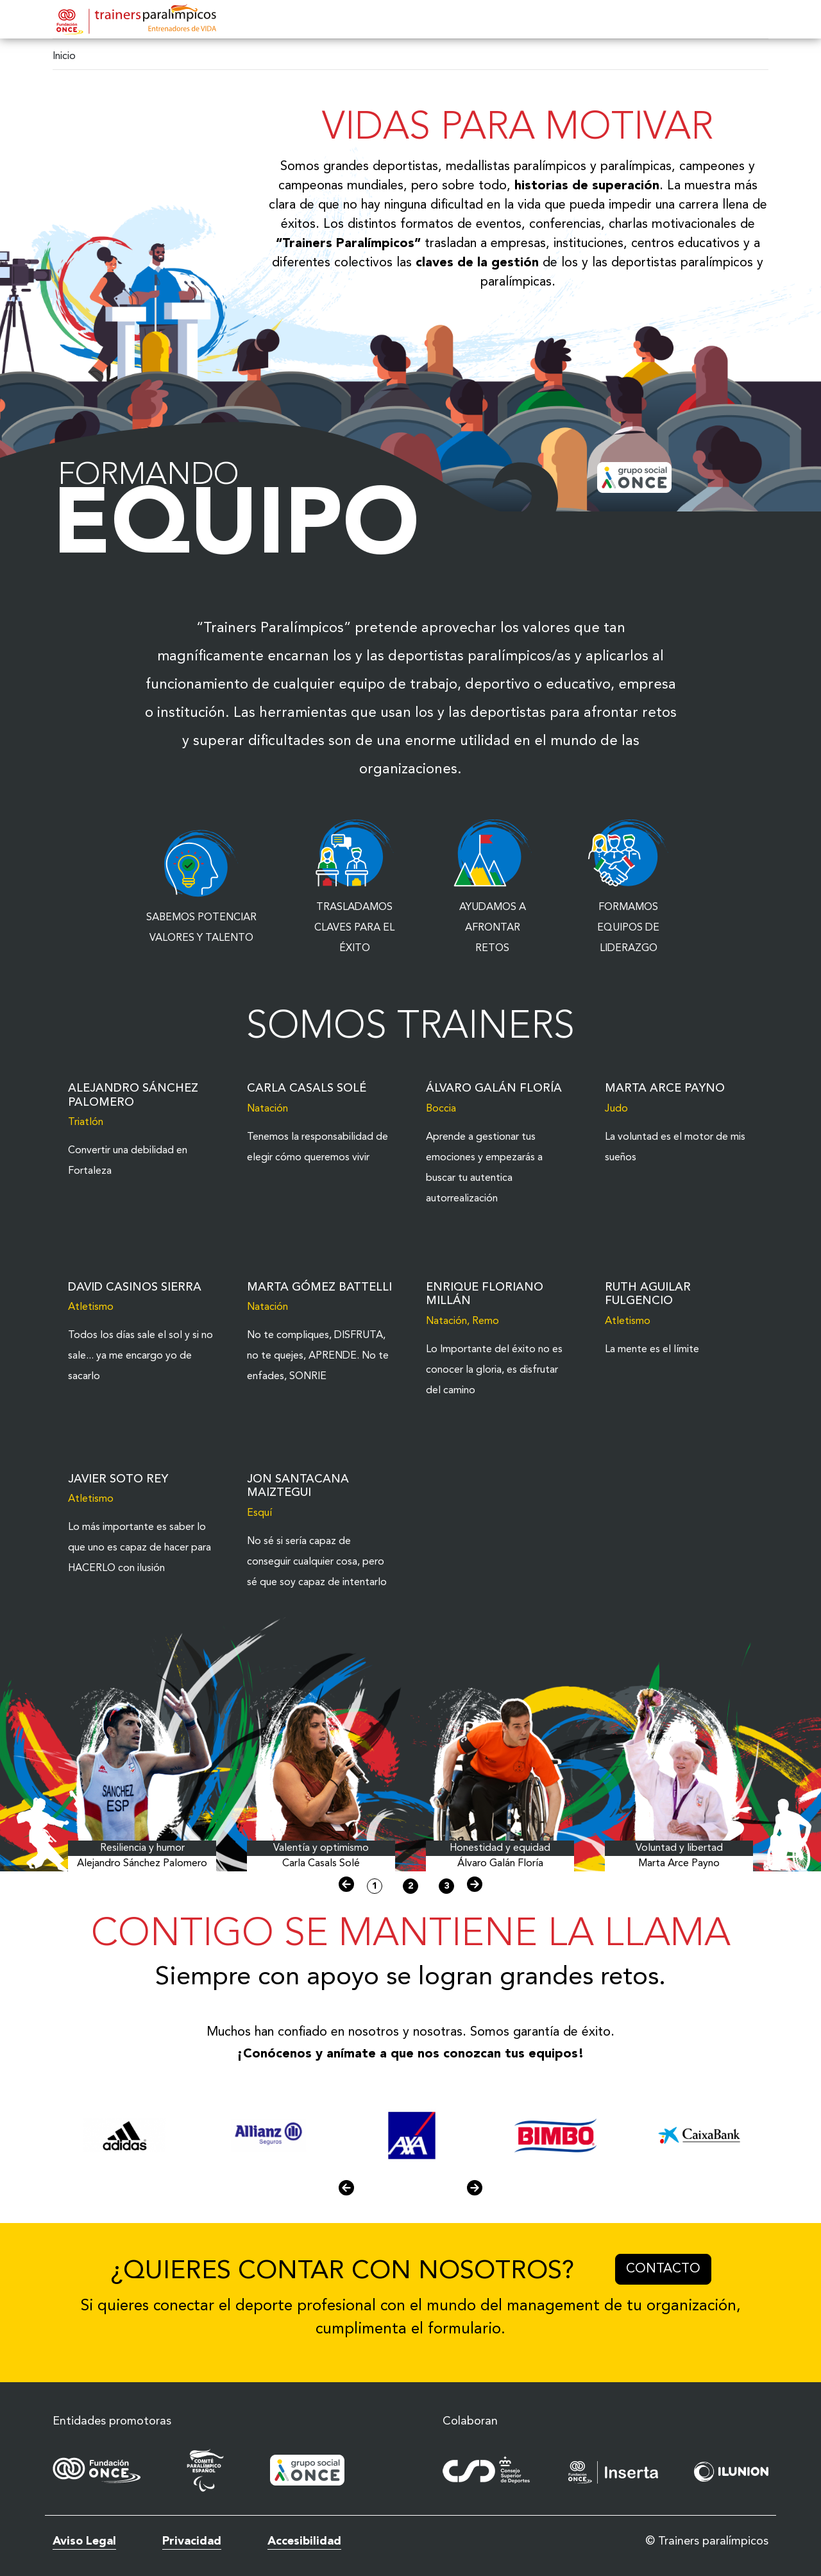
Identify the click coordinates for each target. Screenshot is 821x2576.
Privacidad (191, 2541)
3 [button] (446, 1886)
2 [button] (410, 1886)
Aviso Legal (84, 2541)
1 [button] (374, 1886)
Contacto (668, 2267)
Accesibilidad (304, 2541)
